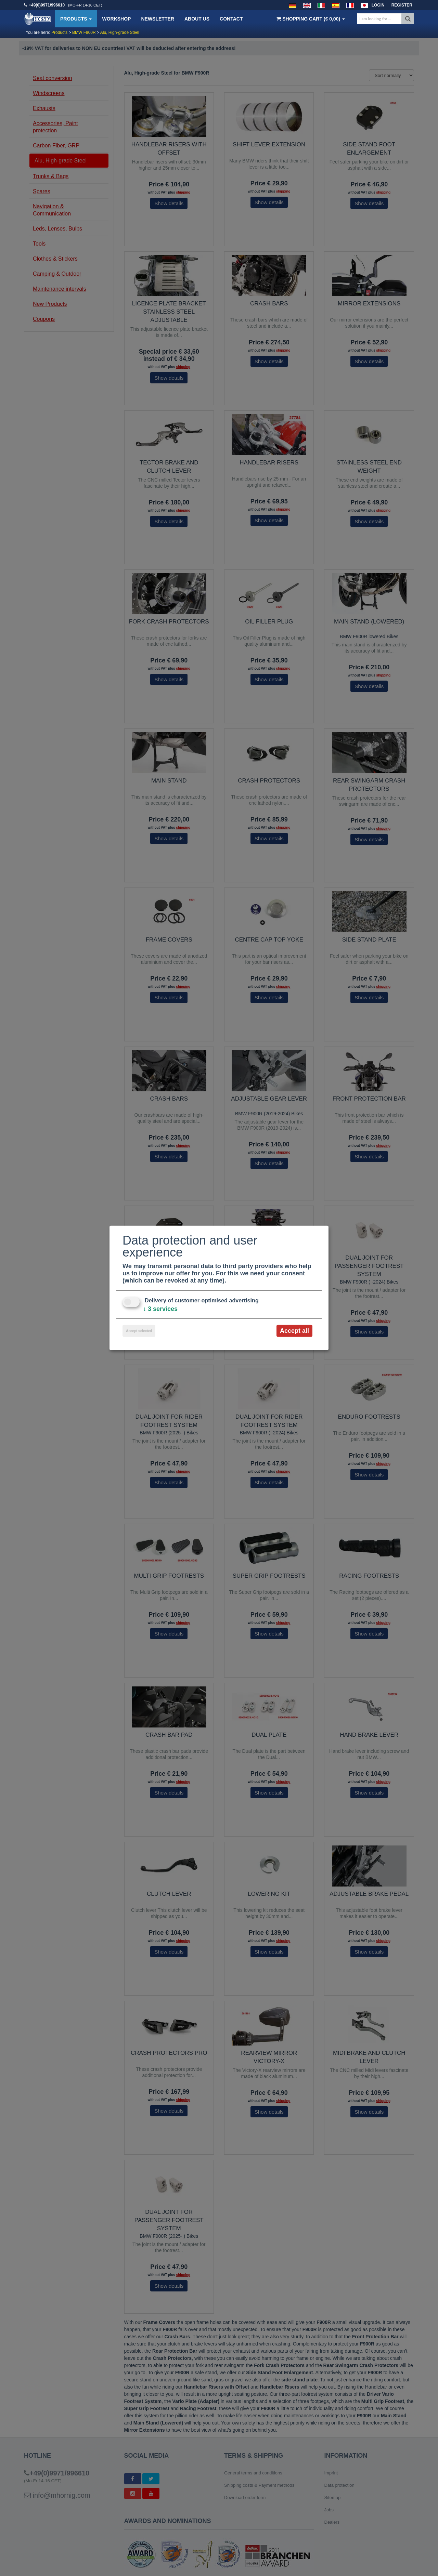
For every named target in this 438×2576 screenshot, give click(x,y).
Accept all (294, 1330)
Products (76, 19)
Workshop (116, 19)
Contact (231, 19)
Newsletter (157, 19)
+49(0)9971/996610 (47, 5)
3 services (160, 1308)
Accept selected (139, 1331)
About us (196, 19)
